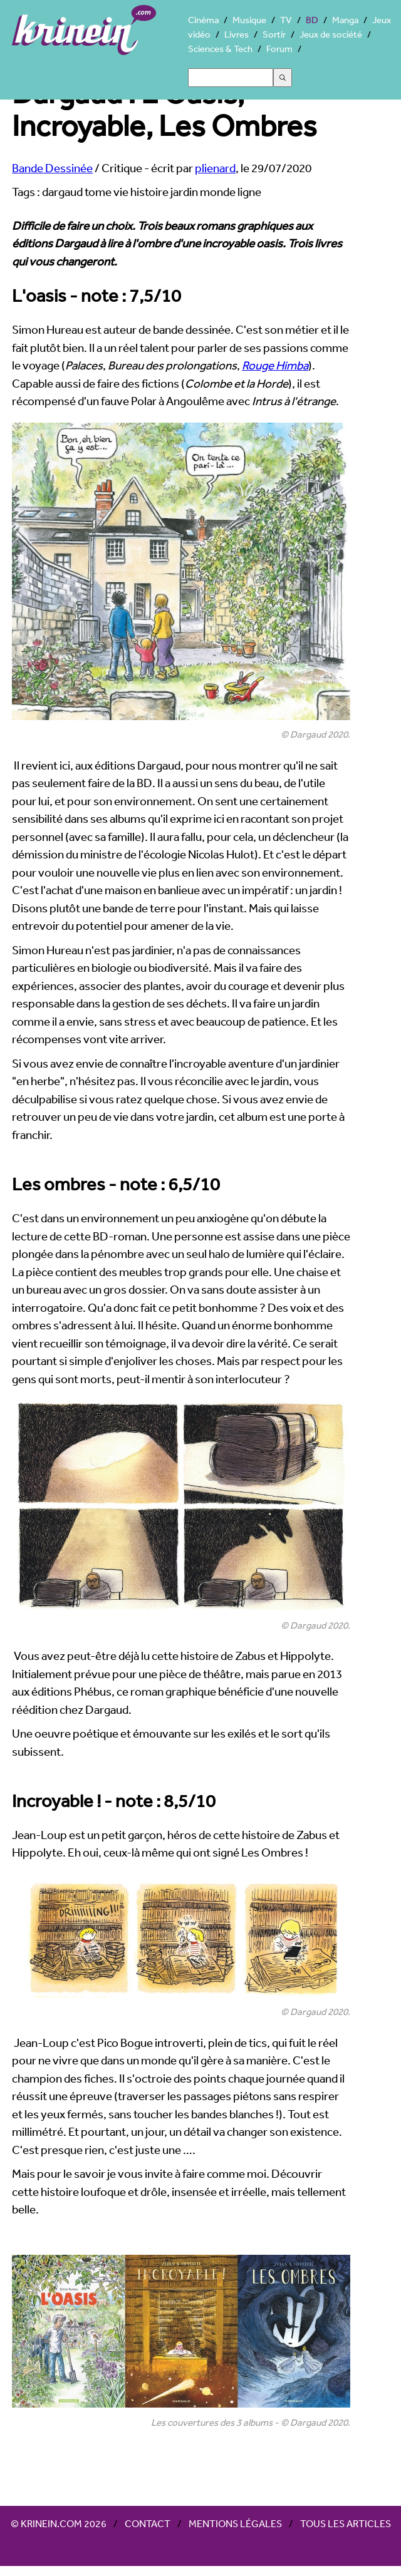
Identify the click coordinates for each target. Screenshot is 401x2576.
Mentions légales (235, 2523)
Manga (345, 20)
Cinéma (203, 20)
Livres (236, 34)
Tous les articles (345, 2523)
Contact (147, 2523)
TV (286, 20)
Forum (279, 48)
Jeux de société (330, 34)
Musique (249, 20)
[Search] (230, 77)
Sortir (274, 34)
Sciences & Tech (220, 48)
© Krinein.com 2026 (59, 2523)
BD (312, 20)
